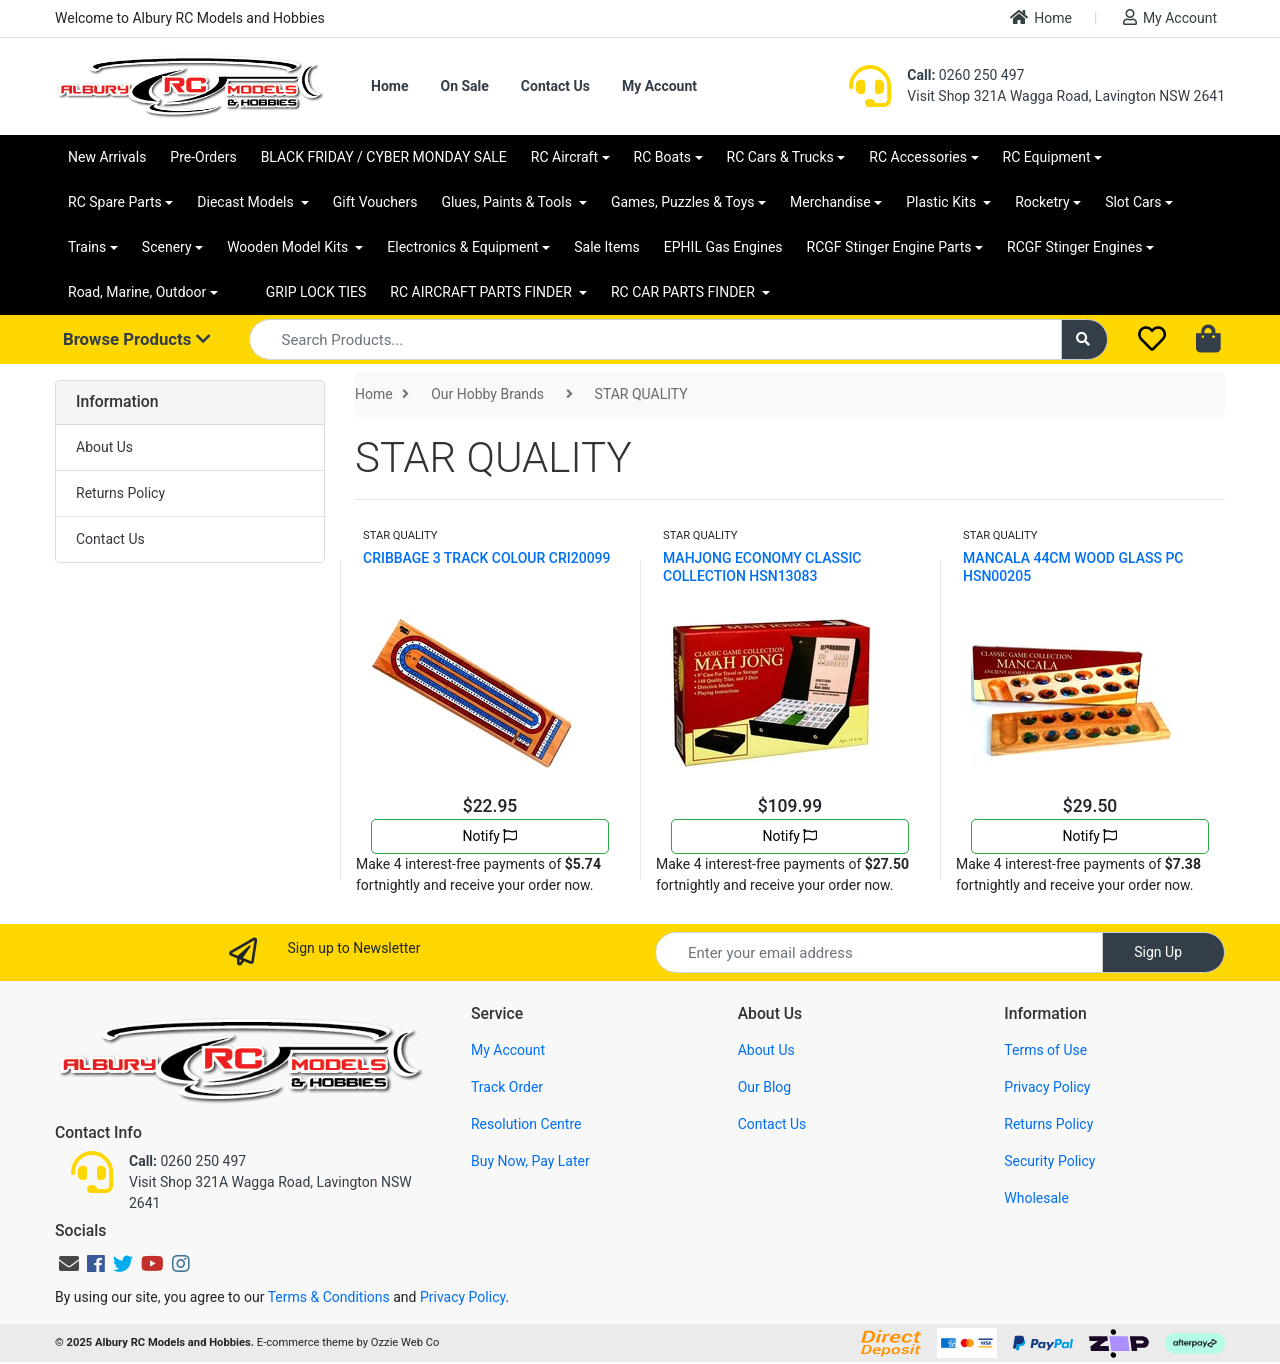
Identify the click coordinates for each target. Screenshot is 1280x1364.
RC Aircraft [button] (564, 157)
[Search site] (1085, 339)
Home (1041, 17)
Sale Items (607, 247)
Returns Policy (120, 493)
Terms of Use (1045, 1050)
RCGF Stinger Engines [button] (1074, 247)
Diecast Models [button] (247, 202)
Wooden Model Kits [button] (289, 247)
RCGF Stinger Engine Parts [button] (889, 247)
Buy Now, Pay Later (530, 1161)
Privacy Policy (1047, 1087)
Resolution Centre (526, 1124)
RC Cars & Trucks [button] (780, 157)
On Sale (464, 86)
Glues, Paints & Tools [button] (508, 202)
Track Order (507, 1087)
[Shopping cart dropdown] (1210, 340)
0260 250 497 (965, 75)
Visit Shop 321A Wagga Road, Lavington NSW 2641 (1066, 96)
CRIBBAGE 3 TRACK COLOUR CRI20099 (487, 558)
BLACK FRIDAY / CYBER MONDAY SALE (384, 157)
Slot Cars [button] (1133, 202)
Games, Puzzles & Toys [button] (683, 202)
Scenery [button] (167, 247)
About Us (104, 447)
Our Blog (765, 1087)
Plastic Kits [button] (942, 202)
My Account (1170, 17)
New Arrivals (107, 157)
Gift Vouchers (375, 202)
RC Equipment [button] (1047, 157)
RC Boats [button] (662, 157)
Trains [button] (87, 247)
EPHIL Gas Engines (723, 247)
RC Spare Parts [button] (115, 202)
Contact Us (555, 86)
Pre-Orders (203, 157)
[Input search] (655, 339)
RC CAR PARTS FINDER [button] (684, 292)
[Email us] (69, 1264)
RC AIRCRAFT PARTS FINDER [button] (482, 292)
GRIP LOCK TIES (316, 292)
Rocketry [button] (1042, 202)
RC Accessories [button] (918, 157)
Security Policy (1049, 1161)
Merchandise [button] (830, 202)
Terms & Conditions (329, 1297)
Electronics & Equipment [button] (462, 247)
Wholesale (1036, 1198)
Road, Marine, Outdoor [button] (137, 292)
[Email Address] (879, 952)
